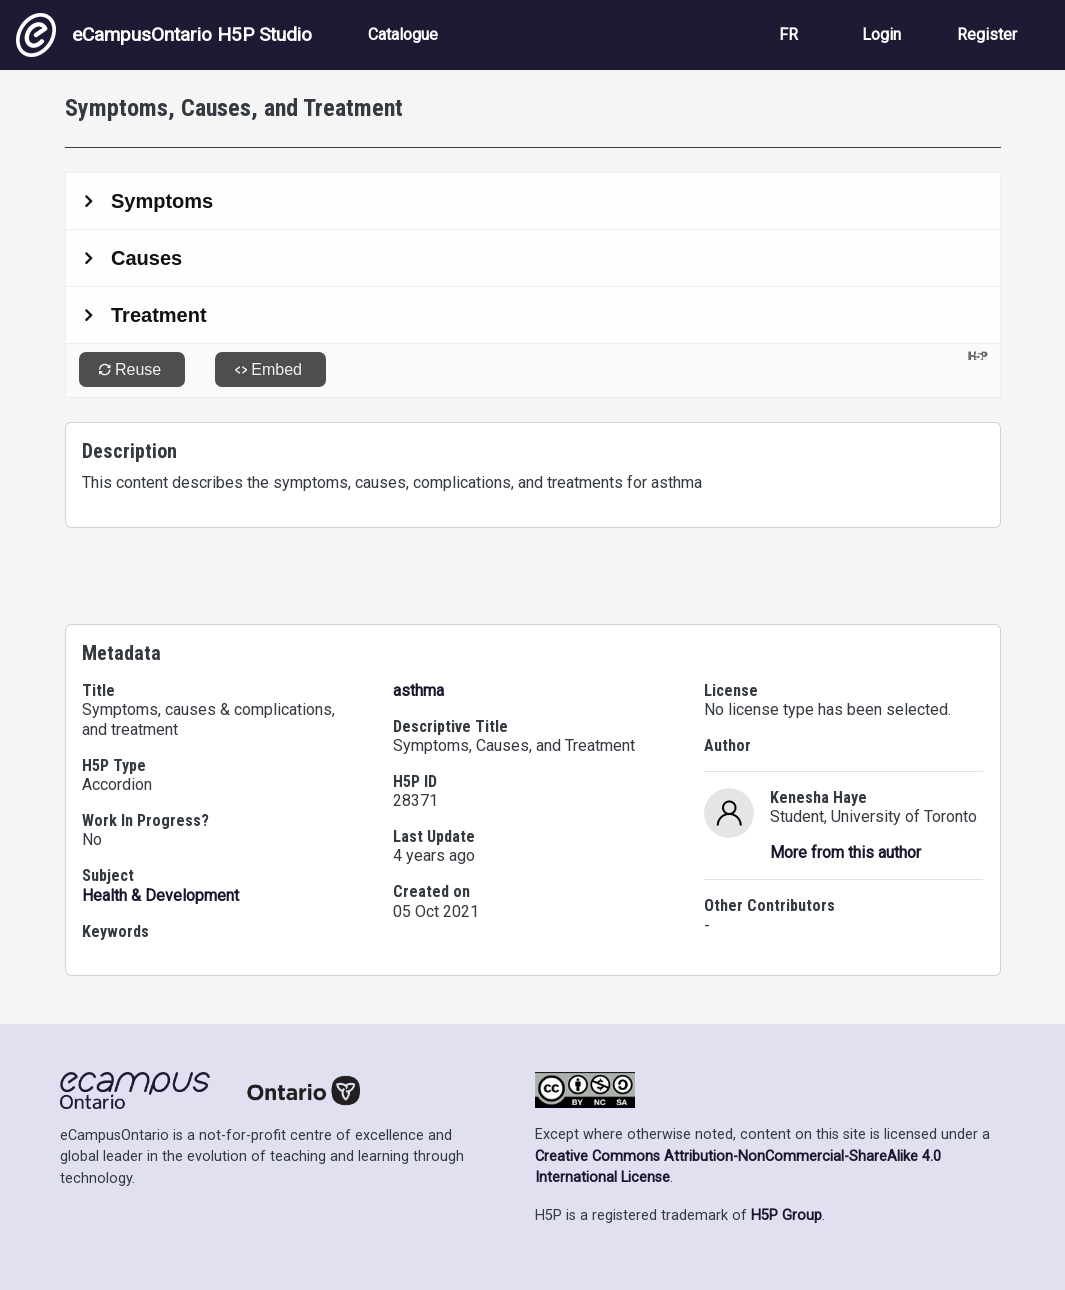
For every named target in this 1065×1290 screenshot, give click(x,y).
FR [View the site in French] (788, 34)
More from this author (845, 852)
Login (881, 34)
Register (987, 34)
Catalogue (403, 34)
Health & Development (160, 895)
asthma (418, 690)
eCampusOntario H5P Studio (164, 35)
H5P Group (786, 1215)
